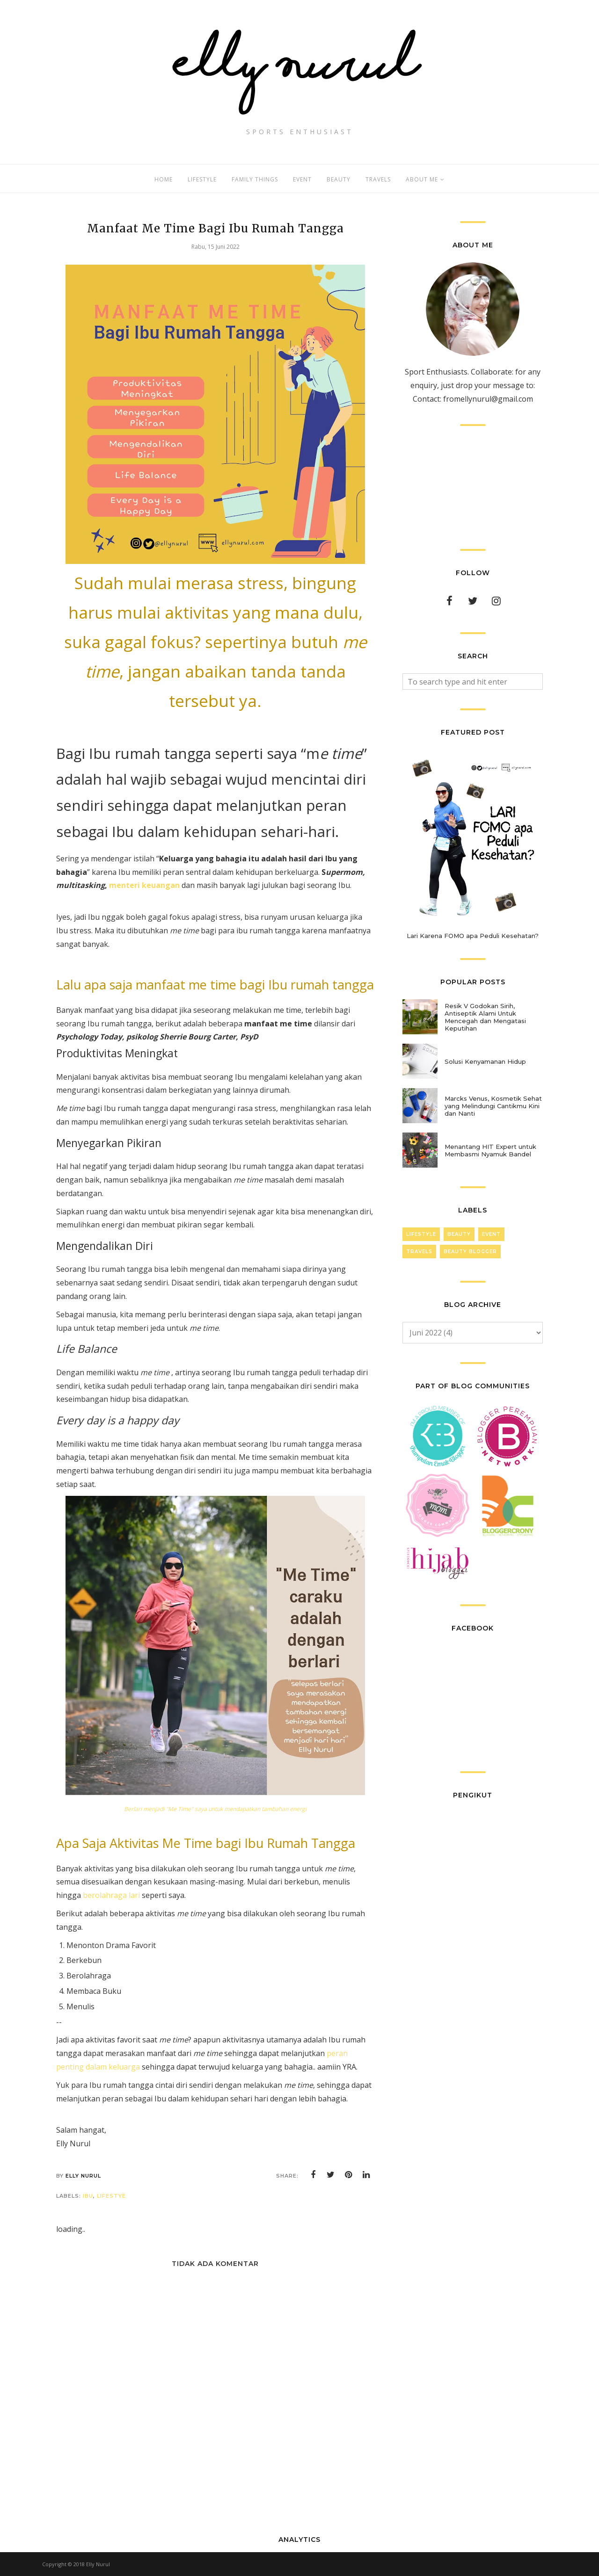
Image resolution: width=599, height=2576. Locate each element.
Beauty (459, 1234)
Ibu (88, 2196)
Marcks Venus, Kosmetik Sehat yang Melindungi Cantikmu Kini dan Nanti (493, 1106)
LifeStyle (421, 1234)
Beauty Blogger (470, 1251)
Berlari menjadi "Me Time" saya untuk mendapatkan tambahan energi (215, 1809)
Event (491, 1234)
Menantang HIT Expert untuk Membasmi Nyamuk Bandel (490, 1150)
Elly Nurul (98, 2564)
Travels (419, 1251)
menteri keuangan (144, 885)
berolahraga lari (111, 1895)
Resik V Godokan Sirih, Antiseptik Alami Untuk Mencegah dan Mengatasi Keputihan (485, 1017)
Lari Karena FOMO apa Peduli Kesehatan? (473, 935)
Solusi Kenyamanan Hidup (485, 1061)
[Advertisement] (472, 487)
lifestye (111, 2196)
